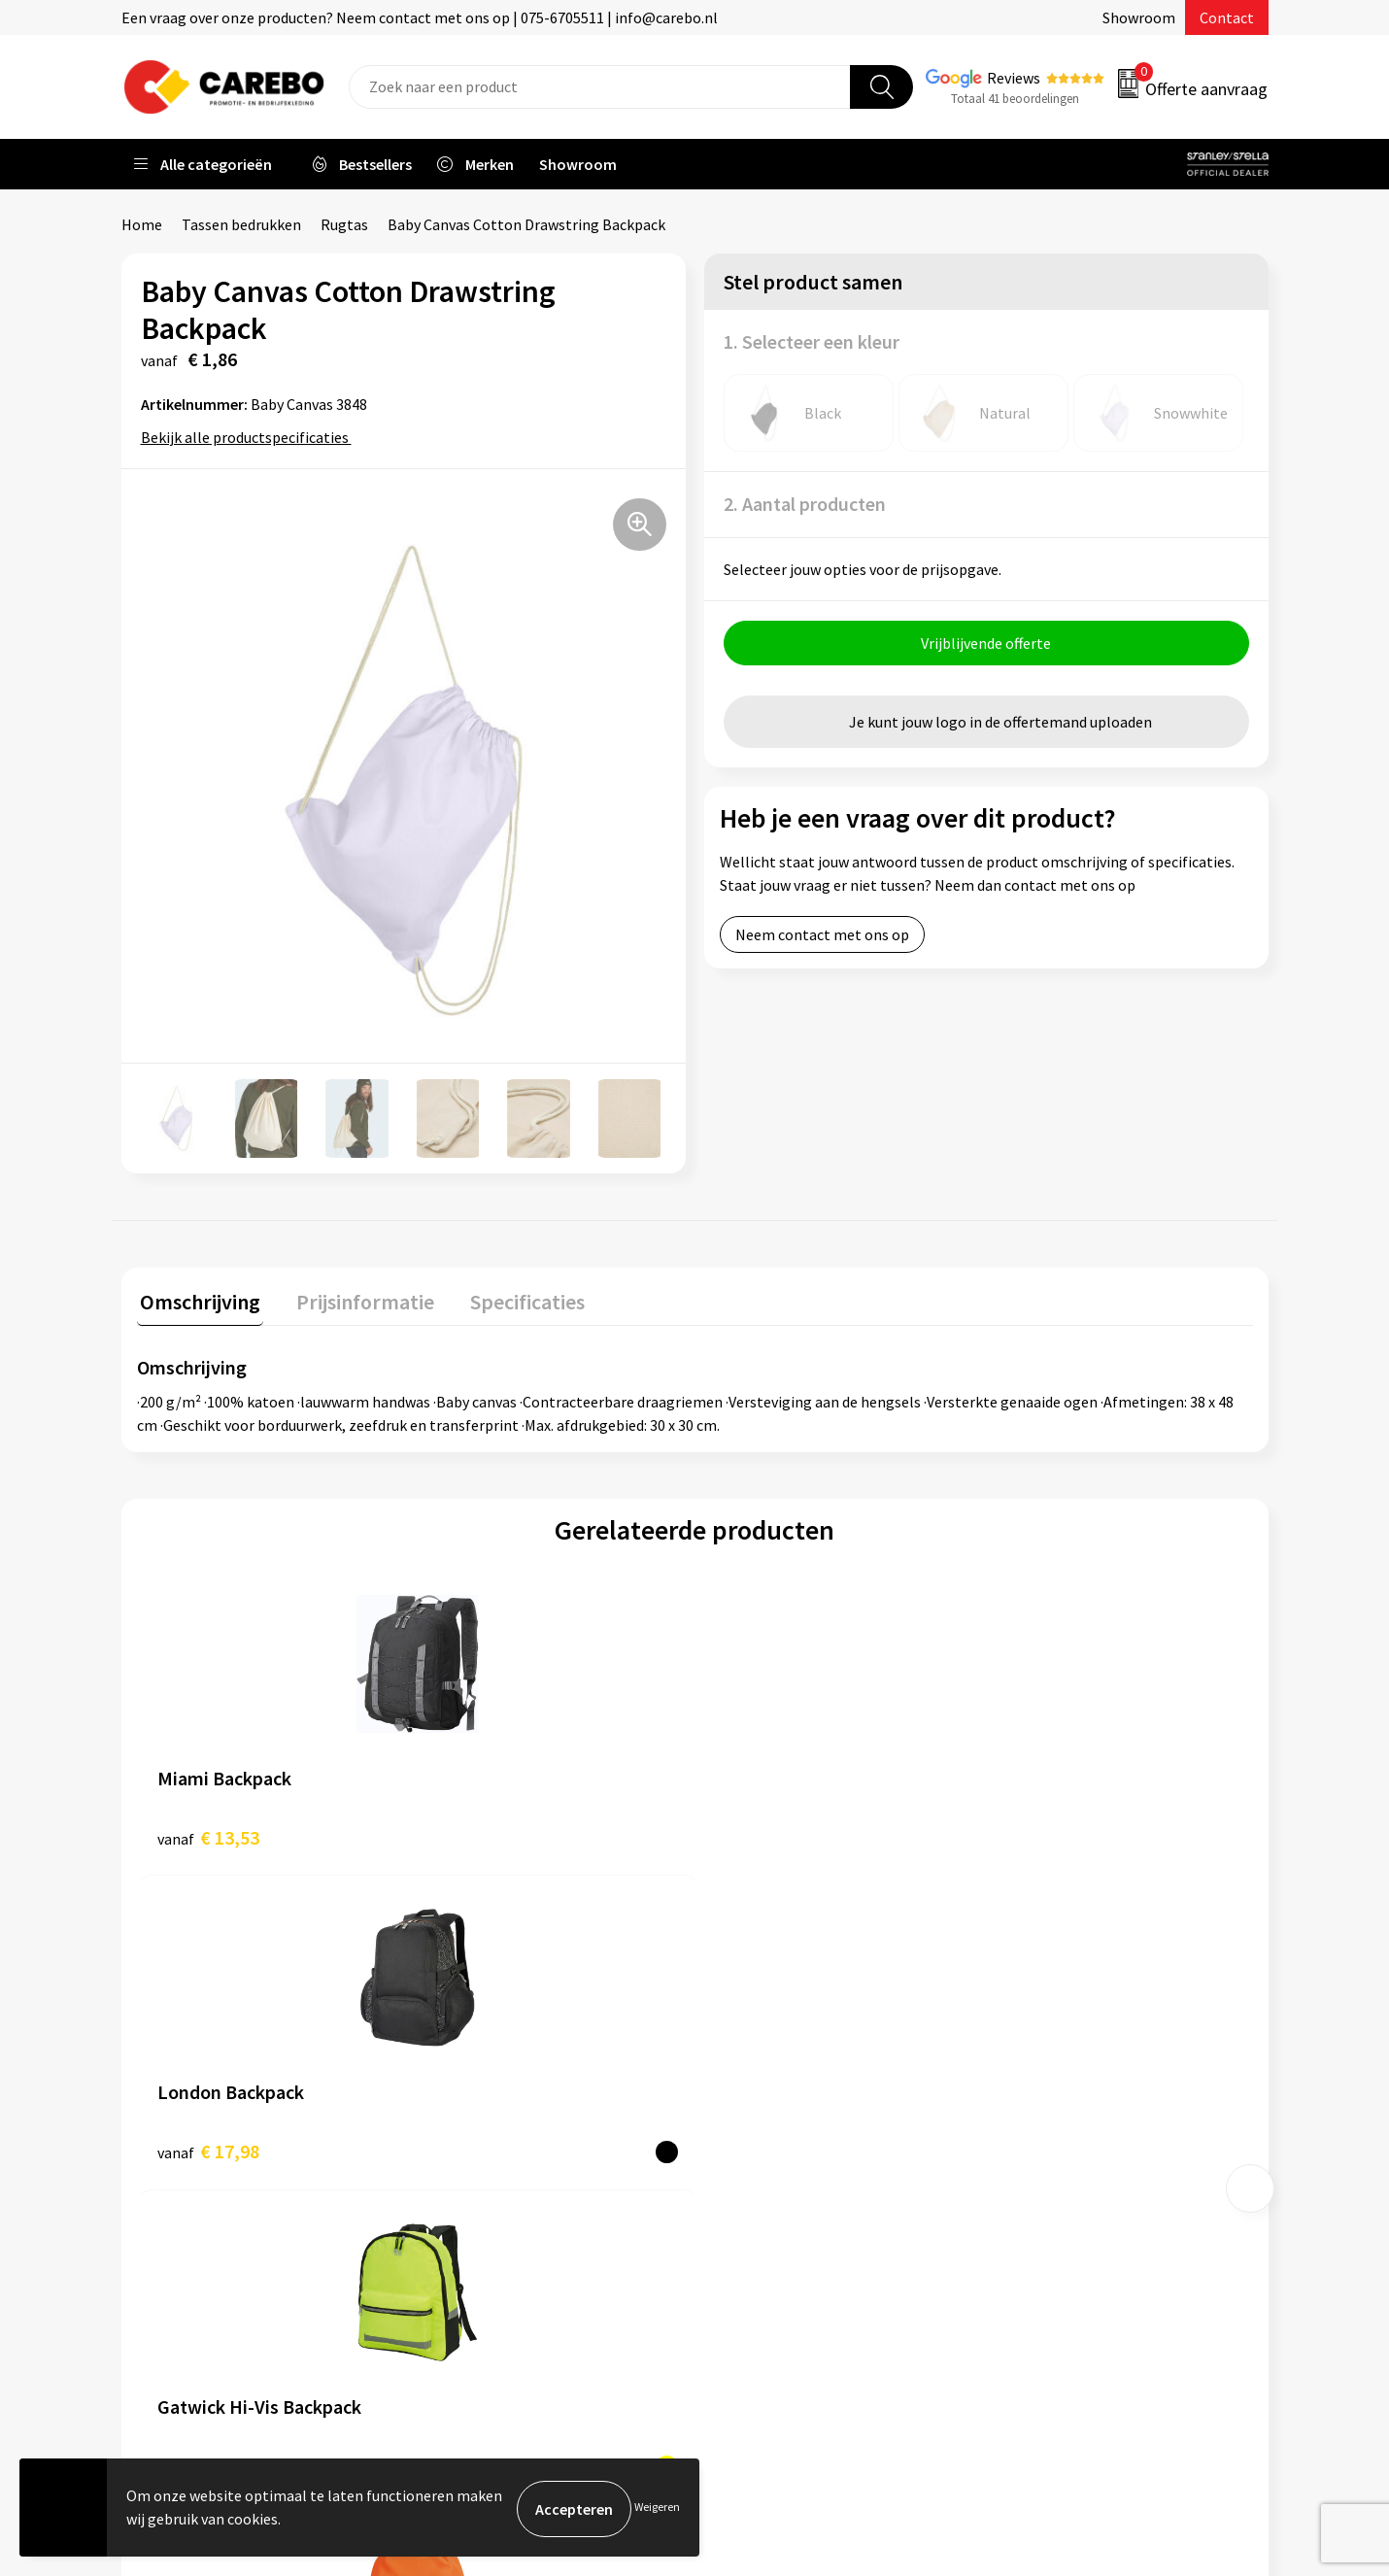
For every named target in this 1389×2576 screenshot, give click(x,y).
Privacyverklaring (492, 2206)
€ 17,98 (487, 1833)
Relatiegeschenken (1066, 2146)
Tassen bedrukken (241, 224)
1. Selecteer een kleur (811, 341)
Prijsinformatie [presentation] (355, 1297)
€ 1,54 (1040, 1833)
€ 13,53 (208, 1833)
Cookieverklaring (491, 2176)
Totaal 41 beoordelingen (1015, 98)
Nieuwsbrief (758, 2206)
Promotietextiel (1057, 2028)
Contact (1227, 17)
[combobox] (600, 87)
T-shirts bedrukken (782, 2117)
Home (141, 224)
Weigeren (657, 2508)
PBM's (1023, 2087)
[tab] (197, 1302)
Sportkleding (1046, 2117)
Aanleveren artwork (499, 2058)
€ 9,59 (761, 1833)
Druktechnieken (487, 2235)
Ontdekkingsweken (783, 2028)
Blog (735, 2087)
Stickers (1029, 2206)
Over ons (748, 2058)
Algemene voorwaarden (513, 2117)
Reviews (1013, 77)
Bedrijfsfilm (758, 2176)
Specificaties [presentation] (511, 1297)
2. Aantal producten (805, 503)
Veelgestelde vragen (501, 2146)
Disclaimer (469, 2265)
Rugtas (344, 224)
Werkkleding (1044, 2058)
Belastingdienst (487, 2028)
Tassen (1025, 2176)
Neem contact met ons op (822, 937)
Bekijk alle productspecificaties (251, 437)
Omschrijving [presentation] (197, 1297)
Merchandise (760, 2146)
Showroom (1138, 17)
